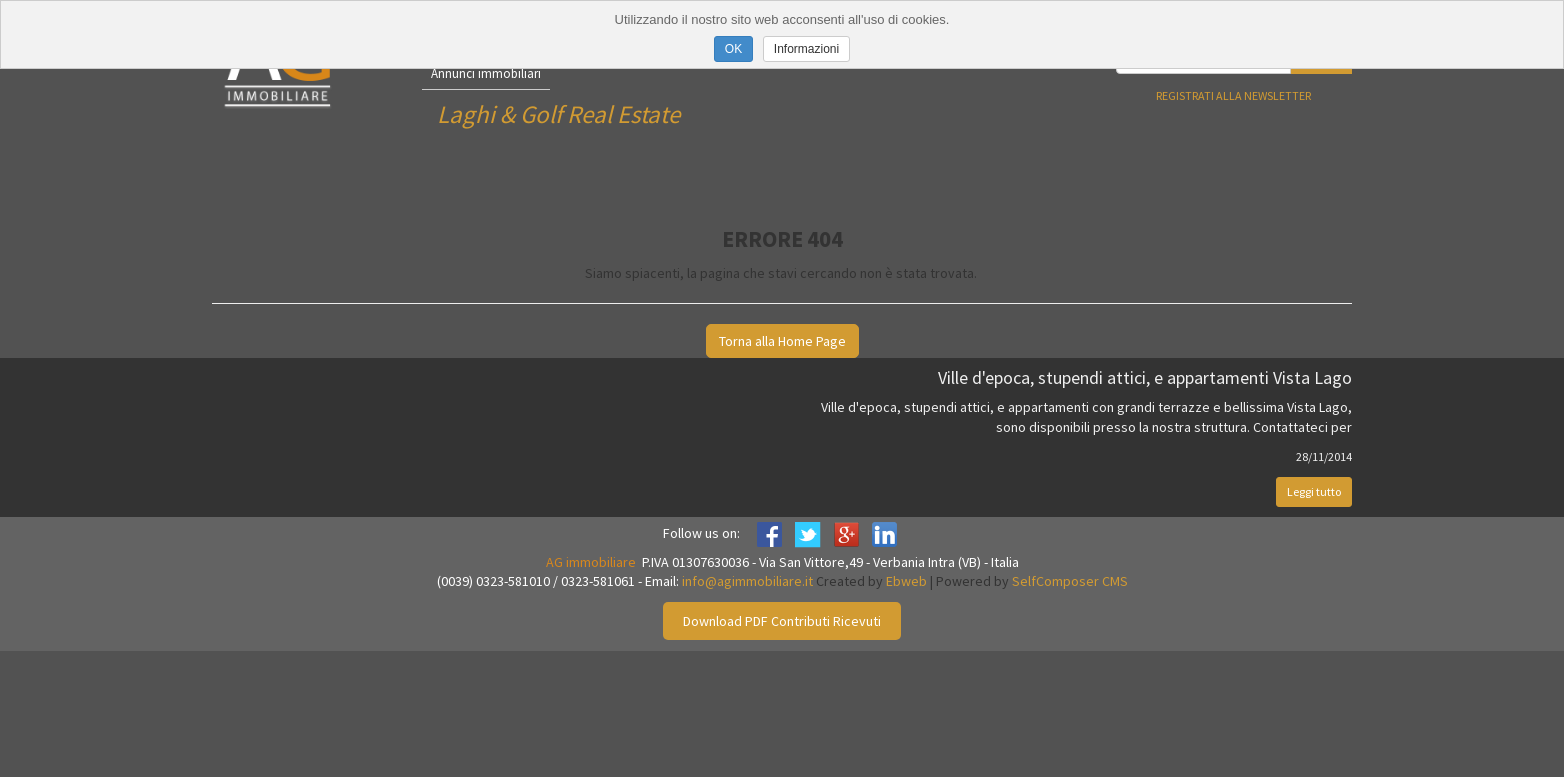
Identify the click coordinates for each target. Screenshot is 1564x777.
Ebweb (906, 581)
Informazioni (806, 49)
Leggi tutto (1314, 491)
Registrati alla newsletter (1233, 95)
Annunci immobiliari (486, 73)
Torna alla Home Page (782, 341)
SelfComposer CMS (1070, 581)
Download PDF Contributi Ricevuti (782, 621)
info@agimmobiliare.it (747, 581)
